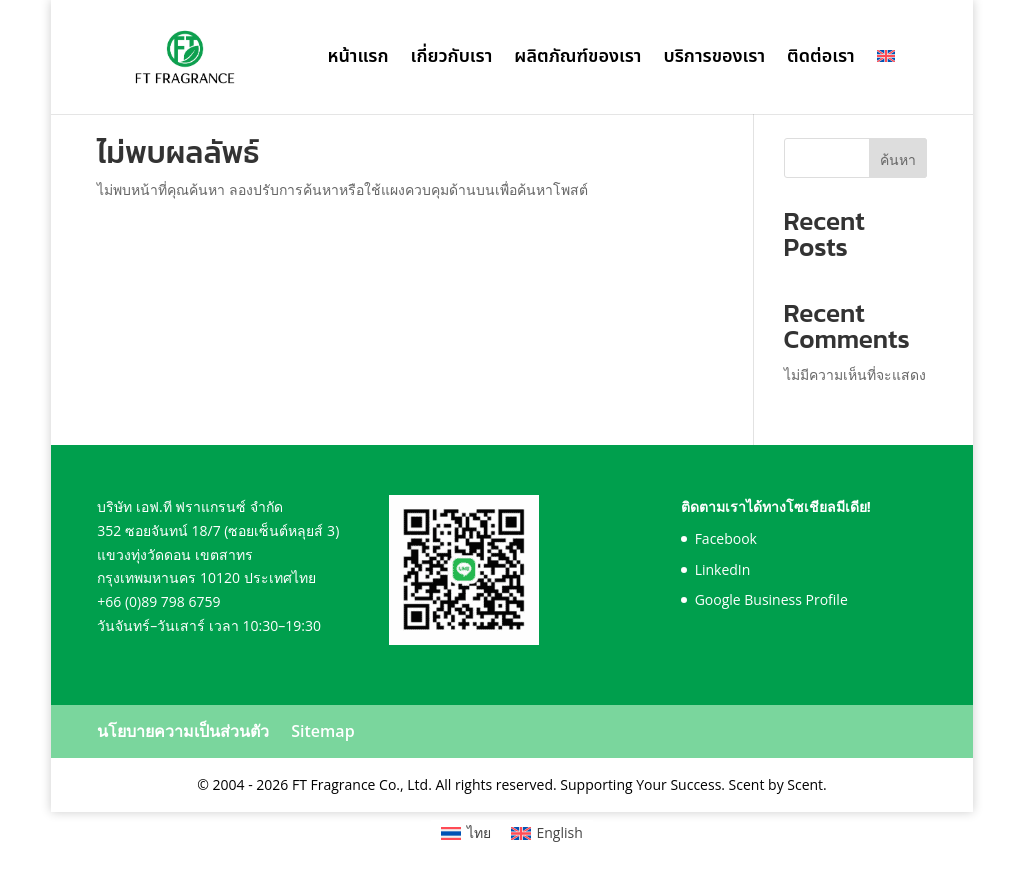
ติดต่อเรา (821, 60)
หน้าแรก (357, 60)
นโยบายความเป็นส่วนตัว (183, 731)
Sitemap (322, 731)
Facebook (726, 538)
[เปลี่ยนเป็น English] (547, 833)
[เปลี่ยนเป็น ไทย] (466, 833)
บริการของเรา (715, 60)
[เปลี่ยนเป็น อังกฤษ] (886, 82)
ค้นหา (898, 159)
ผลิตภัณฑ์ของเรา (577, 60)
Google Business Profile (771, 599)
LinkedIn (723, 569)
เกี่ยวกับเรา (452, 60)
